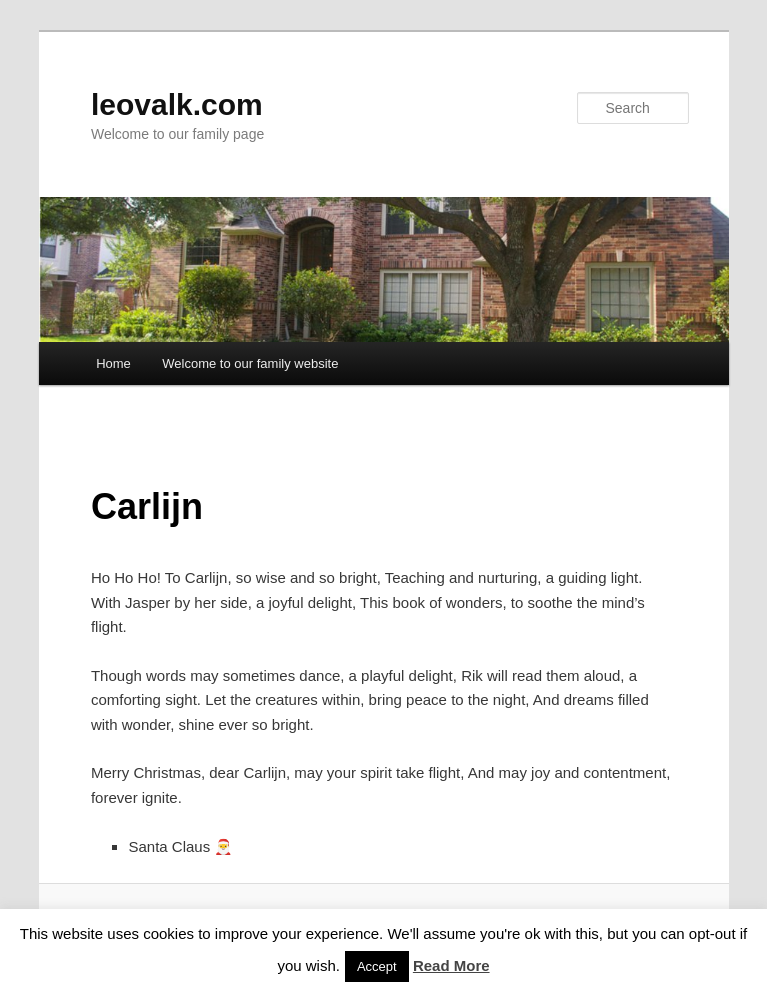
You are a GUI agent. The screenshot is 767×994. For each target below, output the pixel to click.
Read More (451, 965)
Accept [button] (377, 966)
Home (113, 363)
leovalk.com (177, 104)
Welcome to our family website (250, 363)
